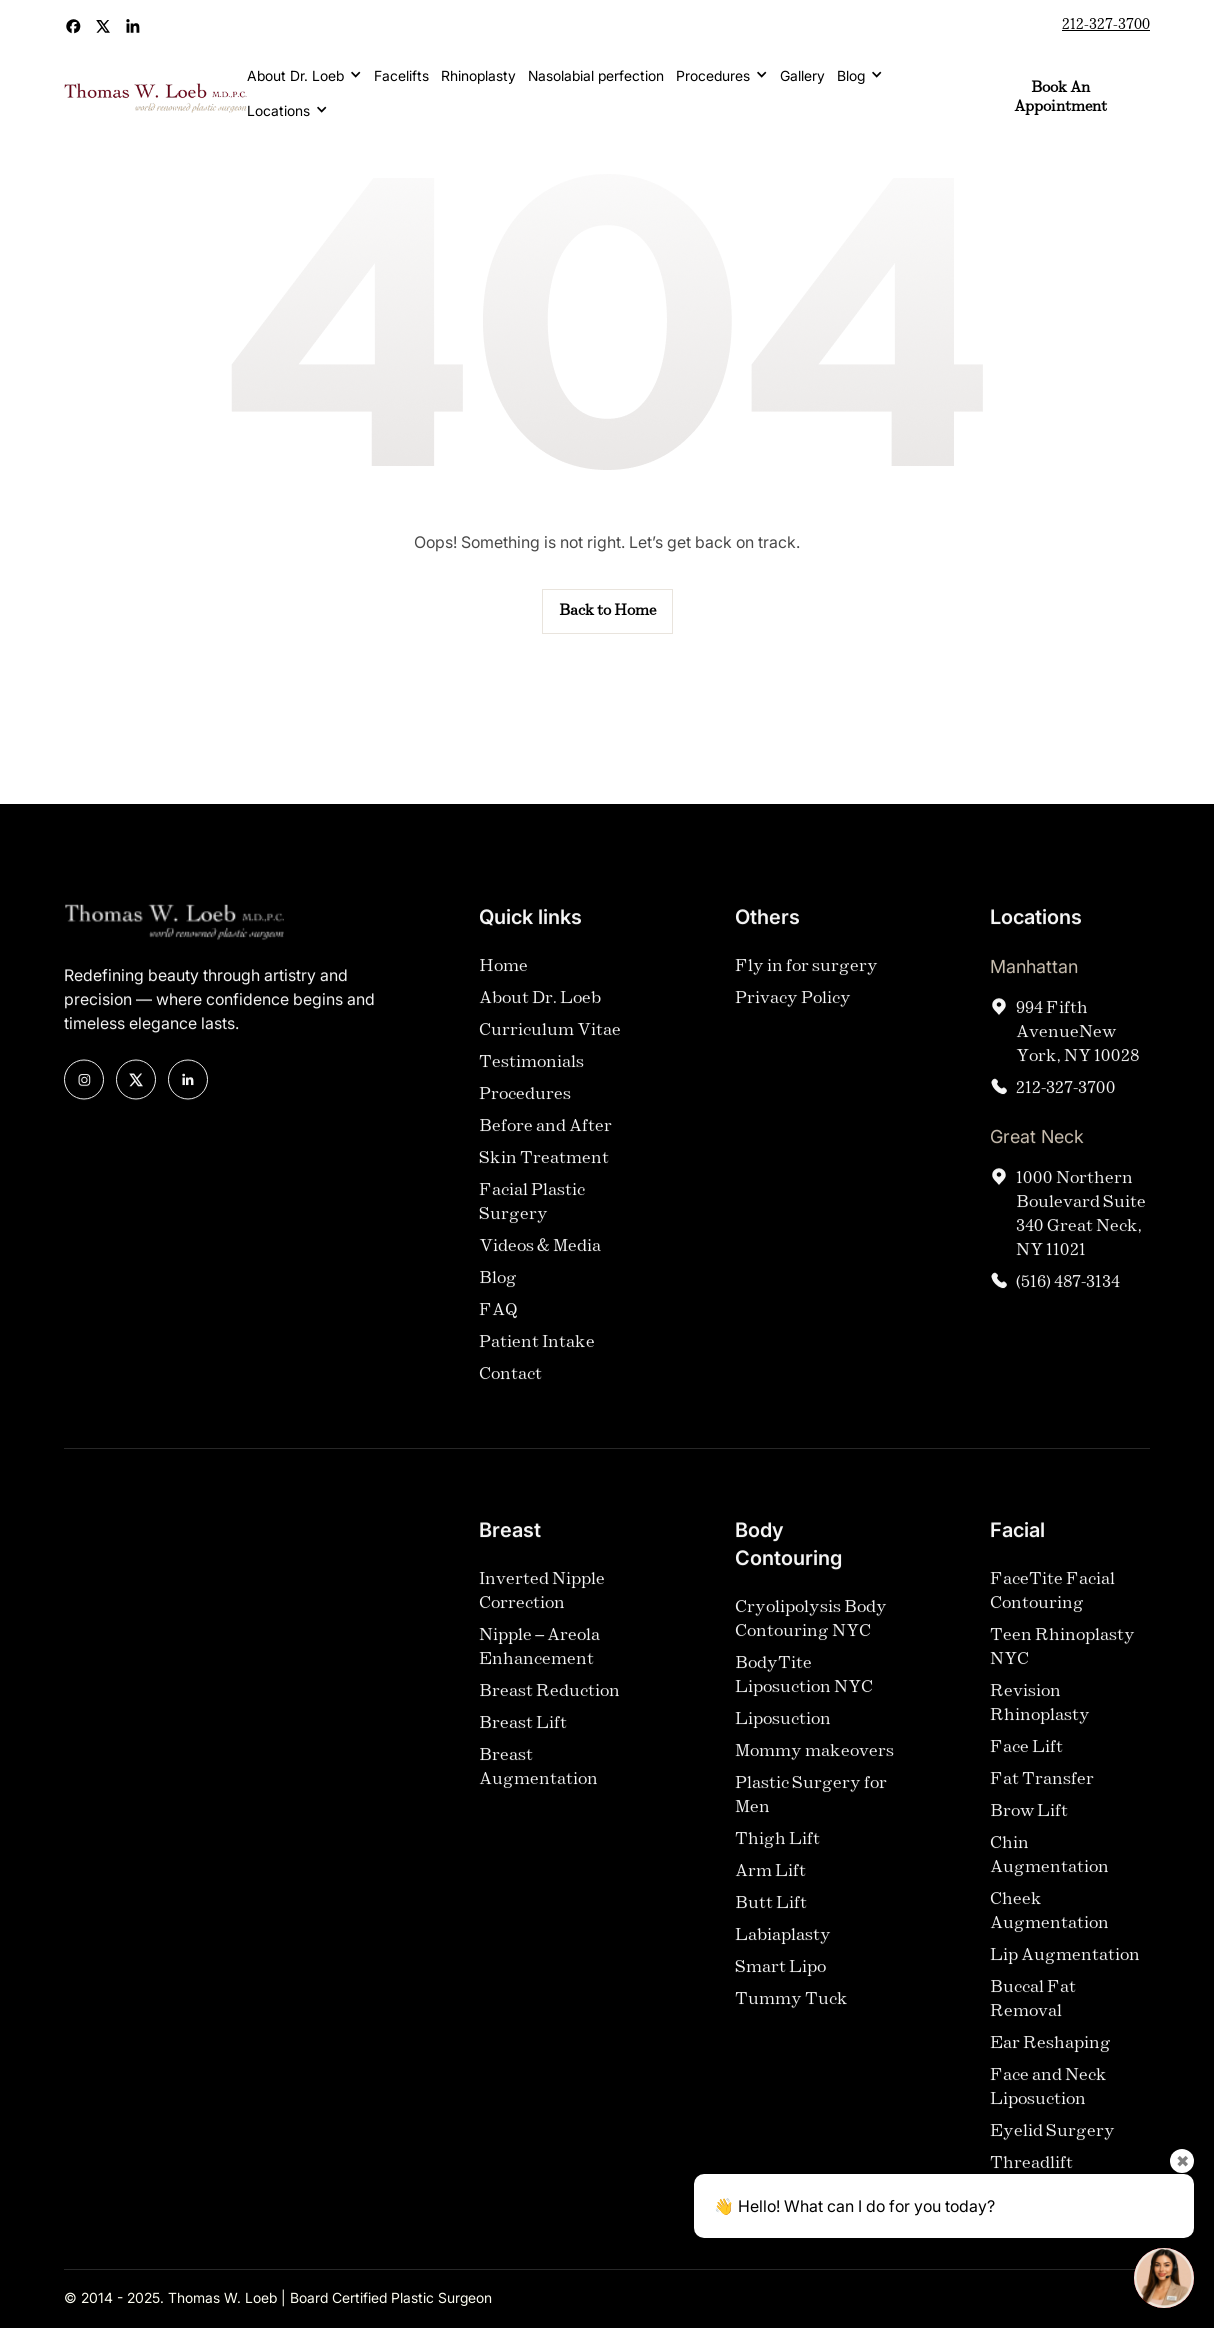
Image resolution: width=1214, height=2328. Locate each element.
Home (503, 983)
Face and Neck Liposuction (1048, 2104)
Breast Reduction (549, 1708)
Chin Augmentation (1049, 1872)
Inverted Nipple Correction (542, 1608)
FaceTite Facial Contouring (1052, 1608)
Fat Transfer (1042, 1796)
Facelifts (401, 75)
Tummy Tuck (791, 2016)
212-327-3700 (1106, 25)
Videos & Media (540, 1263)
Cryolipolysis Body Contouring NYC (811, 1636)
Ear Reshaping (1050, 2060)
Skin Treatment (544, 1175)
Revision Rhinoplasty (1040, 1720)
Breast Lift (523, 1740)
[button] (304, 75)
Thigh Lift (777, 1856)
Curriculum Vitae (550, 1047)
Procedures (713, 75)
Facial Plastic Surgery (532, 1219)
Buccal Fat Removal (1033, 2016)
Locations (278, 110)
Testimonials (531, 1079)
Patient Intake (537, 1359)
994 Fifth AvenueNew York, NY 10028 (1077, 1049)
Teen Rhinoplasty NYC (1062, 1664)
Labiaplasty (783, 1952)
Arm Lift (770, 1888)
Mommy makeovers (814, 1768)
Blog (851, 75)
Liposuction (783, 1736)
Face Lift (1026, 1764)
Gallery (802, 75)
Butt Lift (771, 1920)
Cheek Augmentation (1049, 1928)
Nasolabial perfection (596, 75)
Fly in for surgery (806, 983)
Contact (510, 1391)
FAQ (498, 1327)
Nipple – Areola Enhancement (539, 1664)
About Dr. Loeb (295, 75)
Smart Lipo (780, 1984)
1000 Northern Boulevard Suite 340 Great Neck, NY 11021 (1081, 1231)
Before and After (545, 1143)
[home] (155, 98)
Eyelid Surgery (1052, 2148)
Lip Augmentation (1065, 1972)
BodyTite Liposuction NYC (804, 1692)
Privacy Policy (793, 1015)
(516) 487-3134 (1068, 1299)
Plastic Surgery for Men (811, 1812)
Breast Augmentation (538, 1784)
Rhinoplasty (478, 75)
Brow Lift (1029, 1828)
